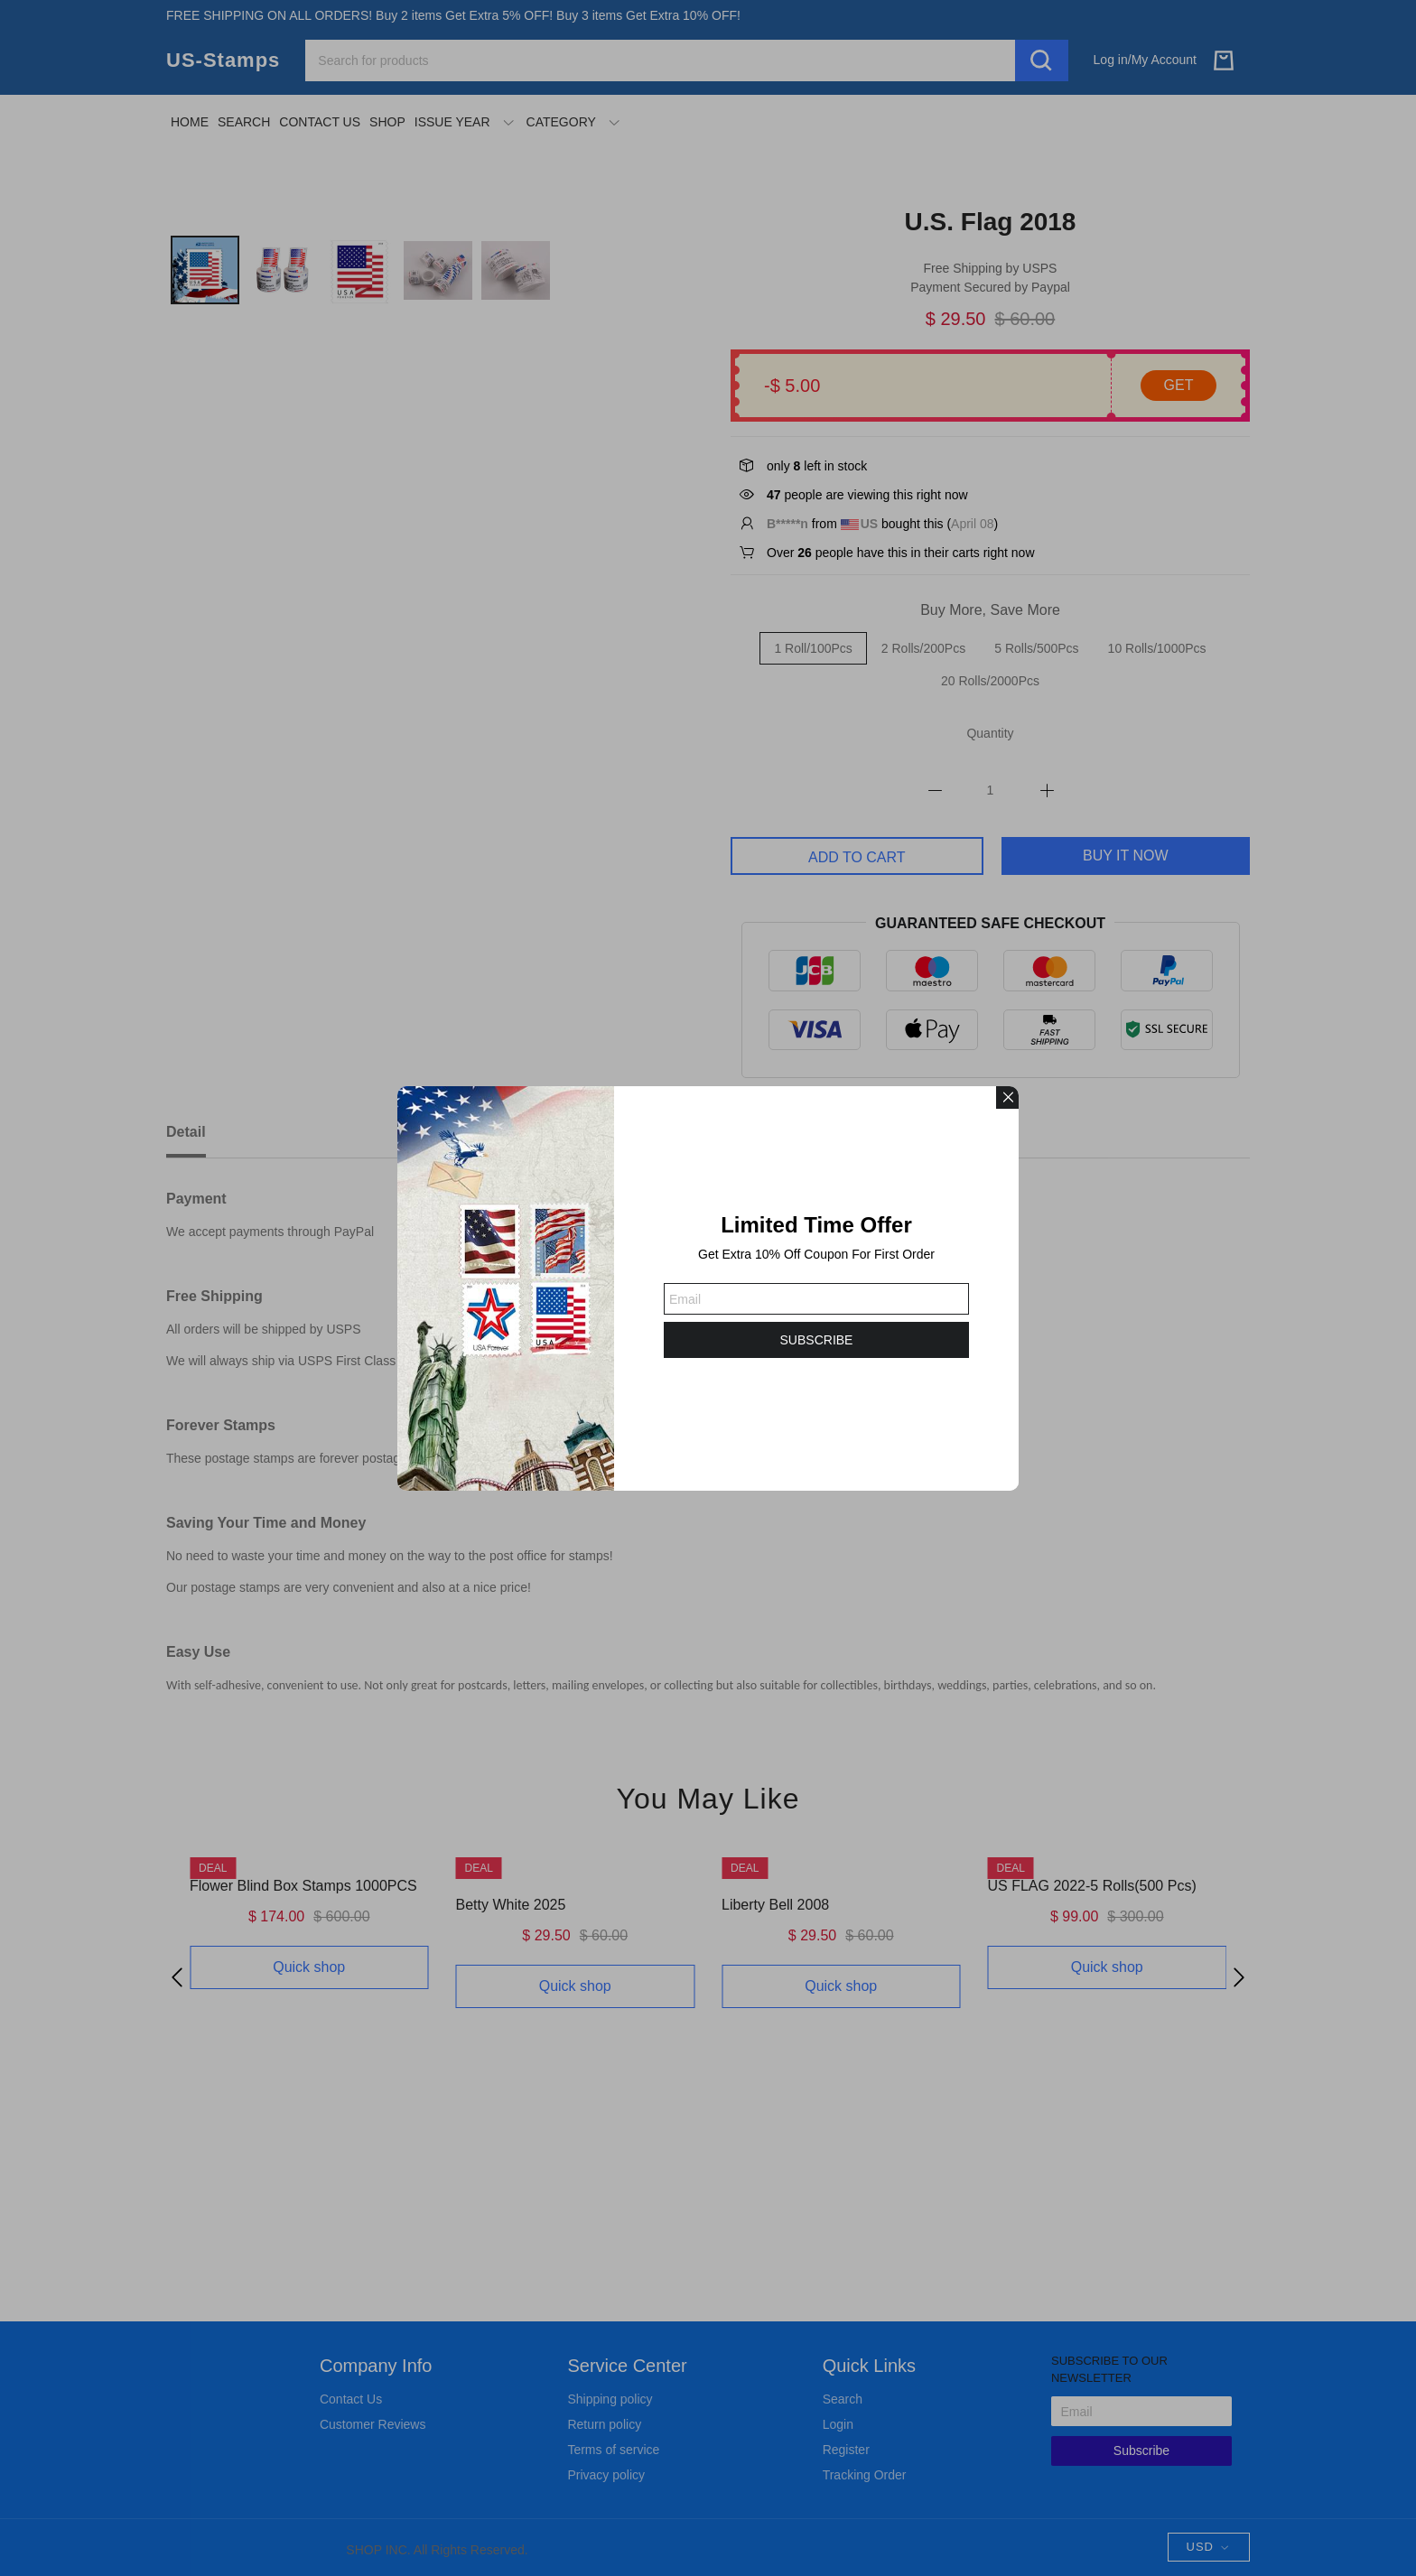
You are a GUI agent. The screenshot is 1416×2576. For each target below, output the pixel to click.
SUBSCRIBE (816, 1340)
